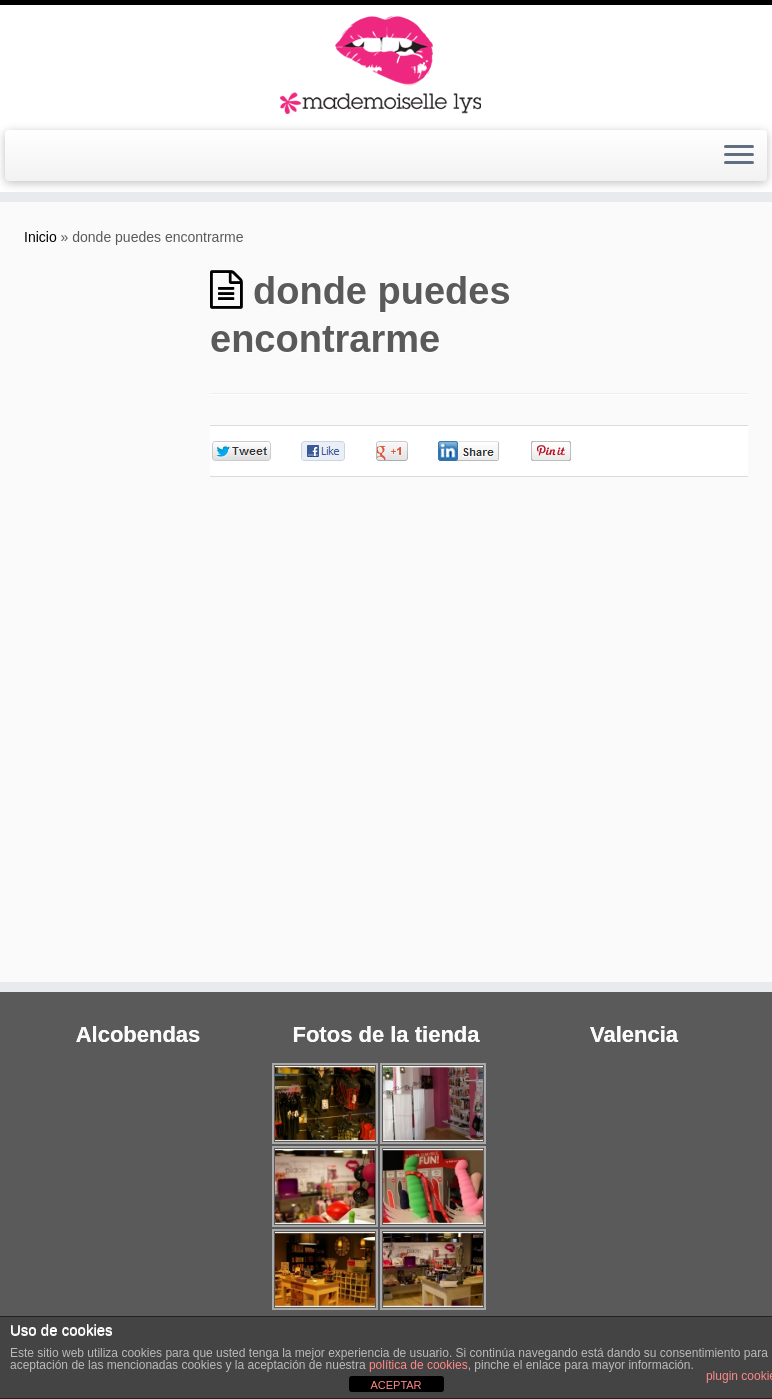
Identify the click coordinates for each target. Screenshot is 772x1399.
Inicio (40, 237)
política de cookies (418, 1365)
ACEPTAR (395, 1385)
